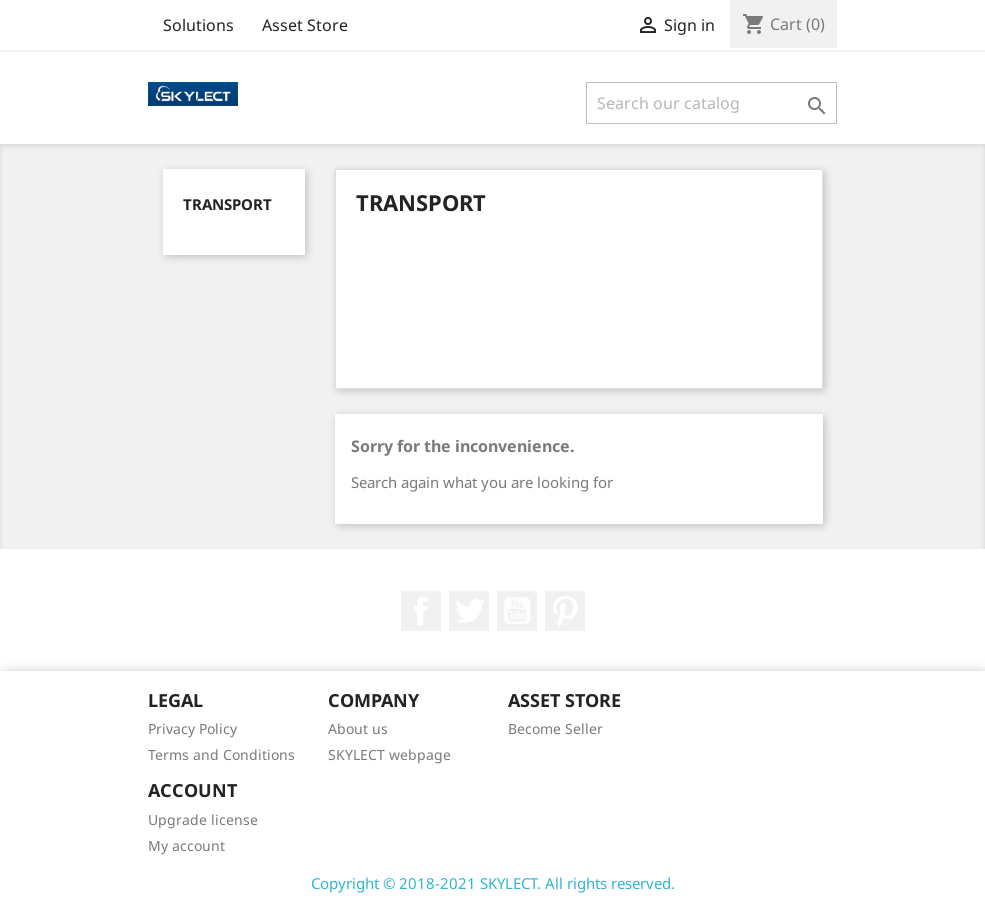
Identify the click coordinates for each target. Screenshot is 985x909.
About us (358, 728)
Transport (227, 204)
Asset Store (305, 25)
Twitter (469, 611)
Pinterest (565, 611)
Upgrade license (203, 819)
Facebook (421, 611)
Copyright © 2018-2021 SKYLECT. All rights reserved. (493, 883)
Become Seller (555, 728)
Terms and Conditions (221, 754)
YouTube (517, 611)
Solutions (198, 25)
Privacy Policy (192, 728)
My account (186, 845)
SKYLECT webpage (389, 754)
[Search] (711, 103)
